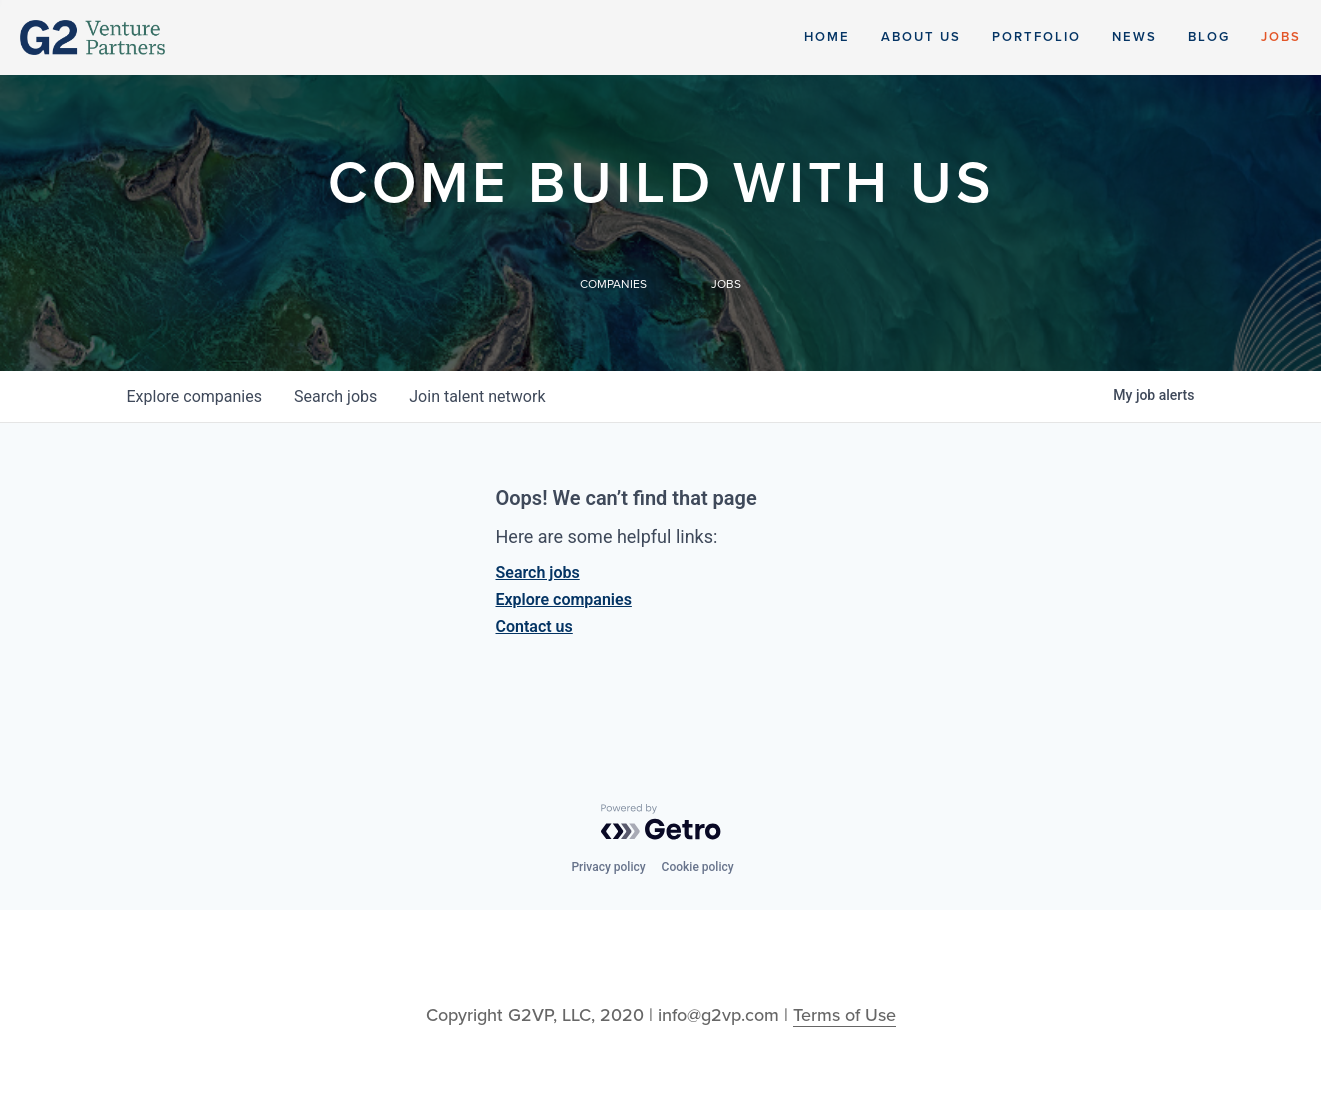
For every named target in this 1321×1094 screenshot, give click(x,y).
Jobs (1281, 37)
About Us (921, 37)
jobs (335, 396)
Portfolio (1036, 37)
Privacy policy (608, 867)
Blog (1209, 37)
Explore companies (564, 599)
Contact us (534, 626)
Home (827, 37)
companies (194, 396)
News (1134, 37)
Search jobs (538, 572)
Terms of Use (844, 1015)
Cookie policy (698, 867)
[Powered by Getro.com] (661, 822)
